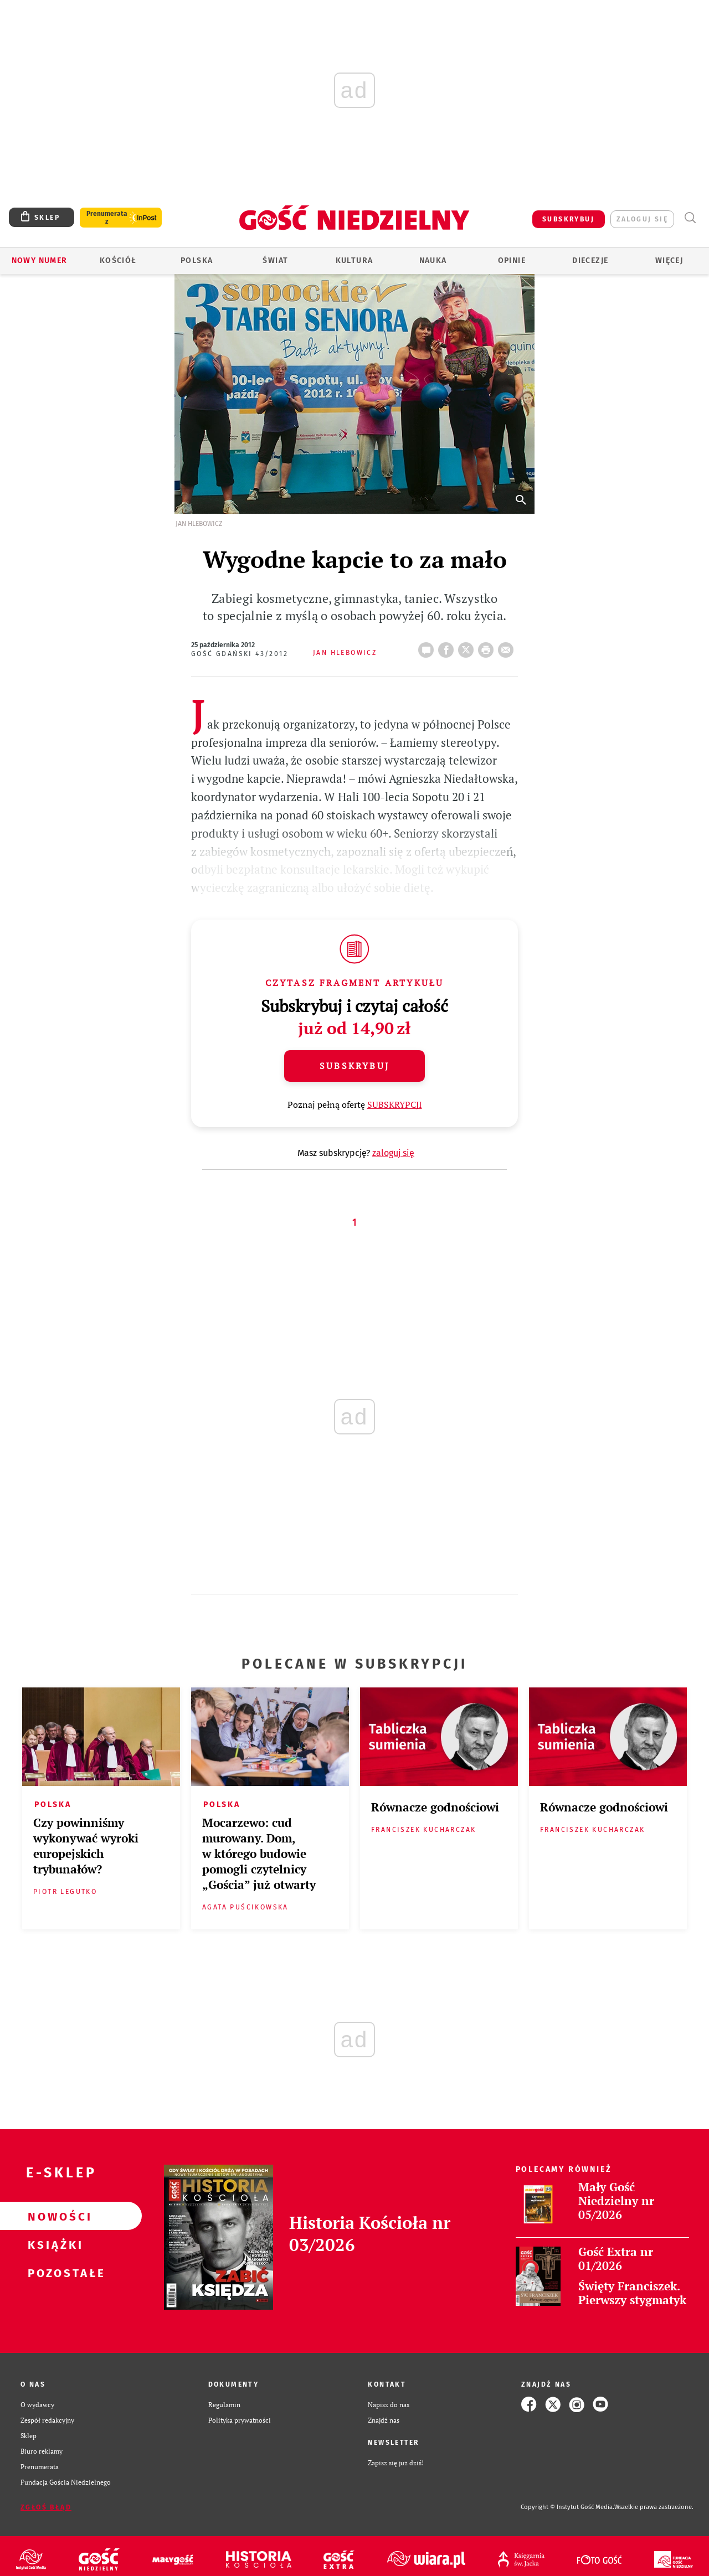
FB (448, 647)
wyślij (508, 647)
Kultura (354, 260)
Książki (53, 2244)
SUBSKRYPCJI (394, 1104)
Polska (197, 260)
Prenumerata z (106, 217)
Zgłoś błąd (45, 2507)
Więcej (669, 260)
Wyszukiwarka (690, 218)
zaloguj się (642, 219)
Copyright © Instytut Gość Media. (567, 2507)
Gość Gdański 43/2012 (239, 654)
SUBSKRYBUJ (568, 219)
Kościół (118, 260)
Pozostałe (53, 2273)
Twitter (468, 647)
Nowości (53, 2216)
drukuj (488, 647)
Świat (275, 260)
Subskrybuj (354, 1066)
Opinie (512, 260)
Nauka (433, 260)
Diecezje (590, 260)
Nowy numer (40, 260)
